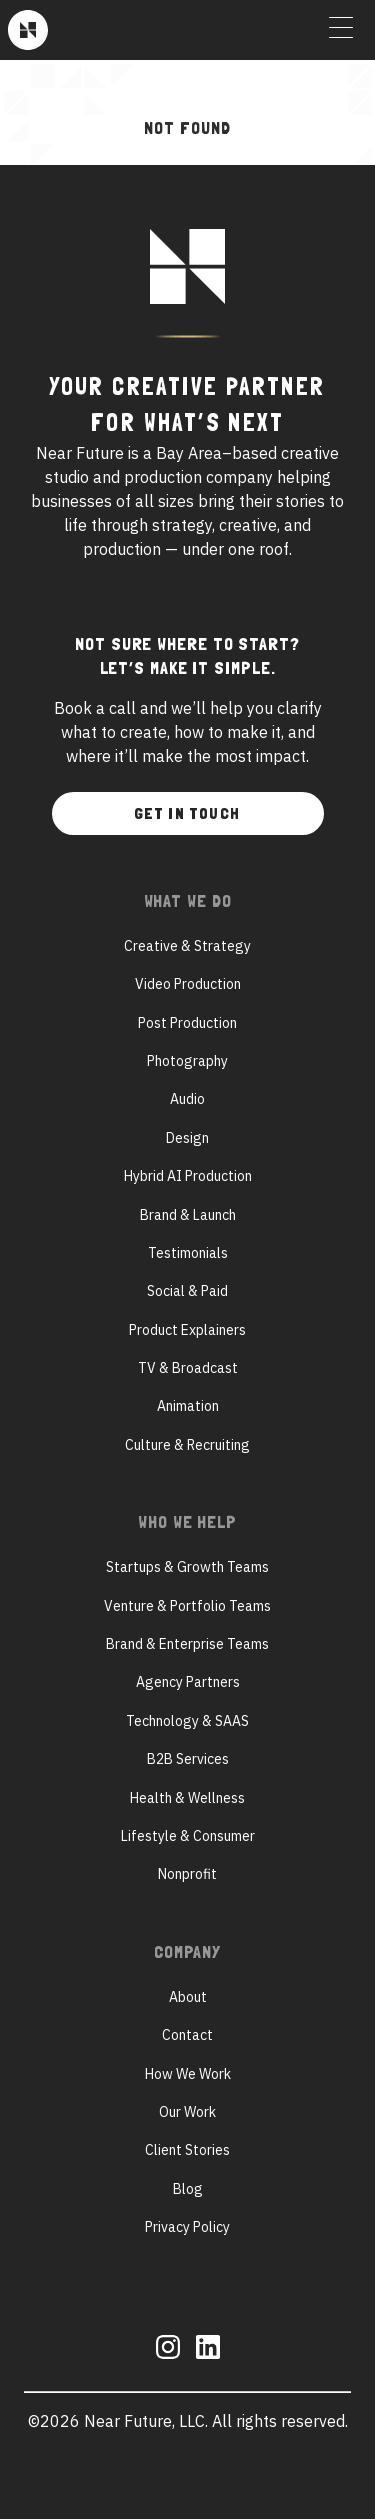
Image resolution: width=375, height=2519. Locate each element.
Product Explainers (187, 1330)
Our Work (187, 2112)
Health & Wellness (187, 1798)
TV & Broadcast (188, 1368)
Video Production (188, 984)
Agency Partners (188, 1682)
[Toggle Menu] (341, 30)
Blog (188, 2189)
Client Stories (187, 2150)
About (188, 1997)
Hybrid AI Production (188, 1176)
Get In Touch (187, 813)
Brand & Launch (188, 1215)
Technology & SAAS (187, 1721)
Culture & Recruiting (187, 1445)
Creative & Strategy (187, 946)
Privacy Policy (187, 2227)
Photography (187, 1061)
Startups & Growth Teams (187, 1567)
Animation (188, 1406)
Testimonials (188, 1253)
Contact (187, 2035)
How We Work (188, 2074)
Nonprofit (187, 1874)
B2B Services (188, 1759)
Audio (187, 1099)
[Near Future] (28, 30)
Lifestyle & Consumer (188, 1836)
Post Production (187, 1023)
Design (187, 1138)
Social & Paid (187, 1291)
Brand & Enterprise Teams (187, 1644)
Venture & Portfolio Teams (187, 1606)
